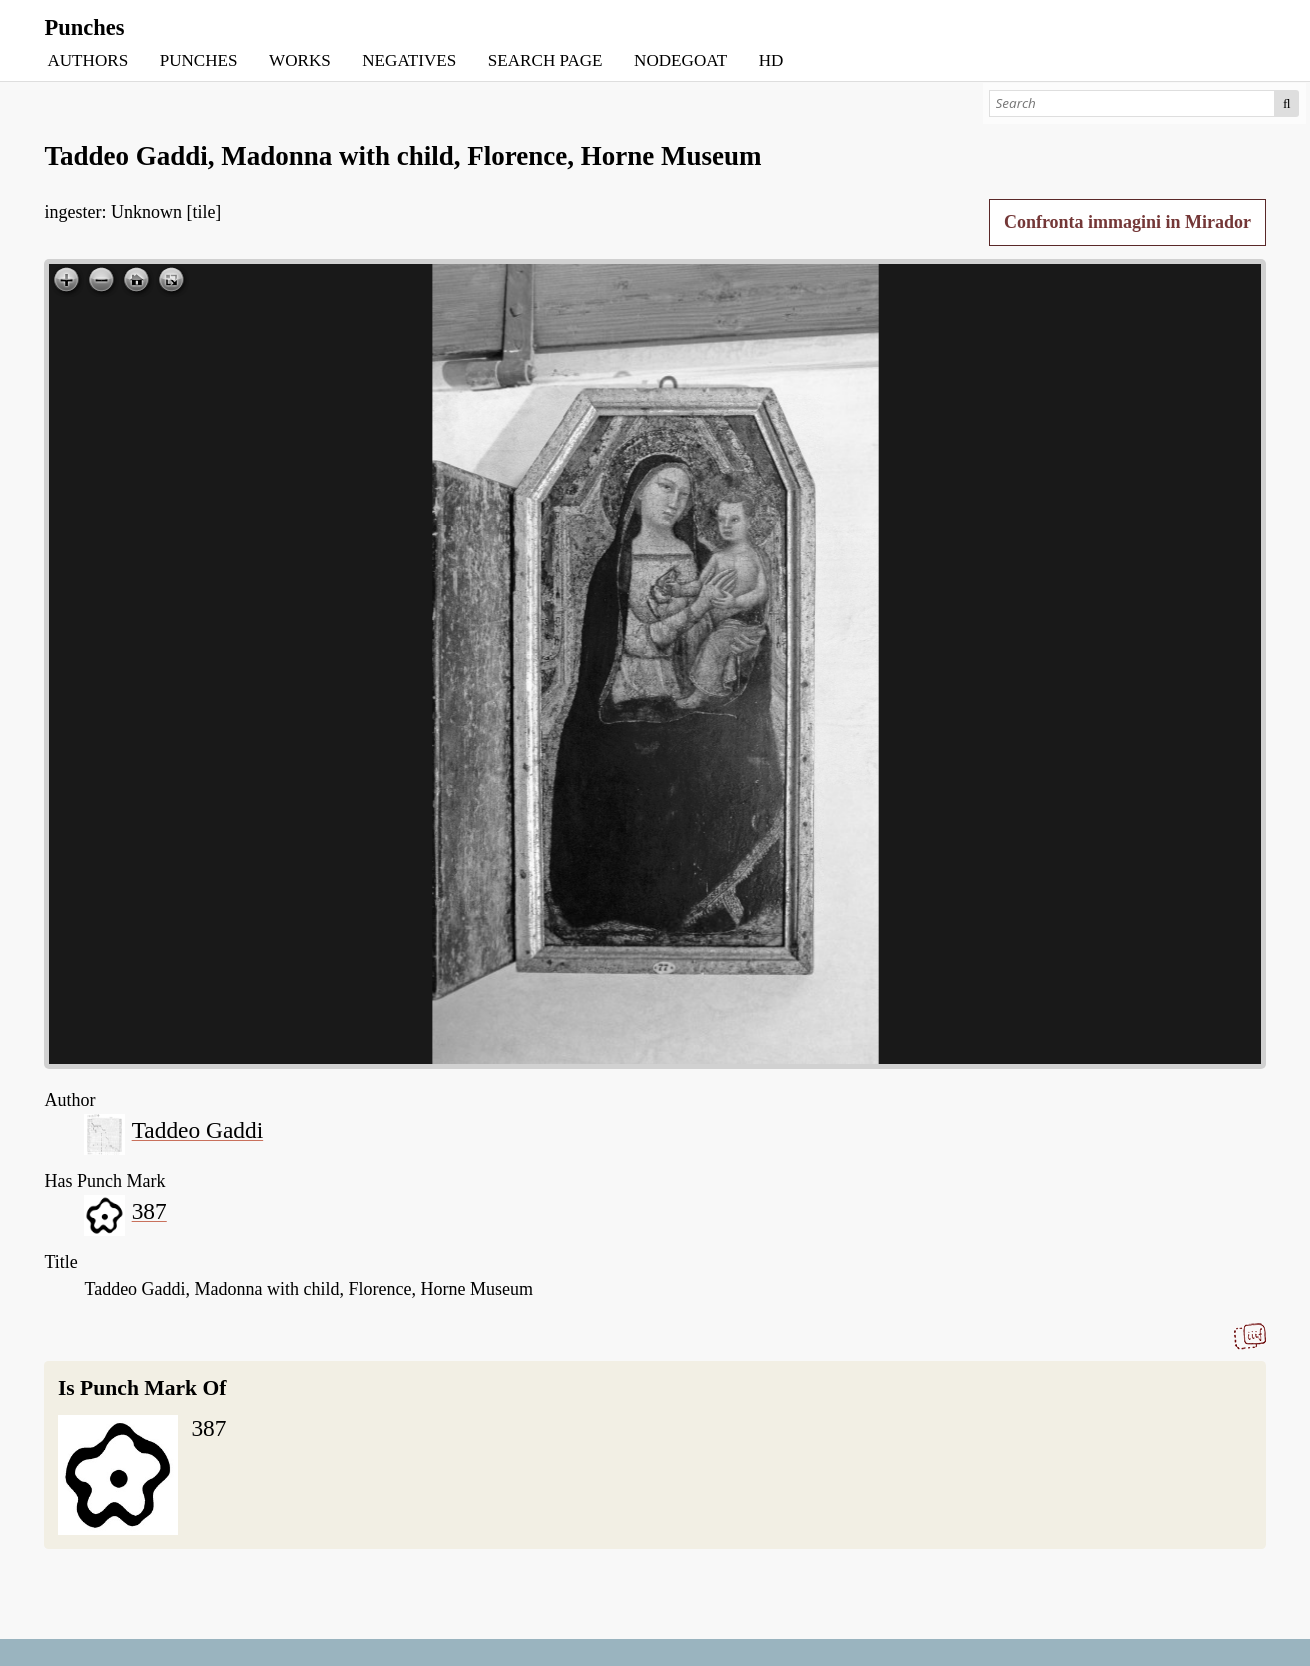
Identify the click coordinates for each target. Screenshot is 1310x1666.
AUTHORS (87, 60)
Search (1287, 103)
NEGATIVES (409, 60)
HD (771, 60)
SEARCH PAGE (545, 60)
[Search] (1131, 103)
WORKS (300, 60)
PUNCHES (199, 60)
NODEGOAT (680, 60)
